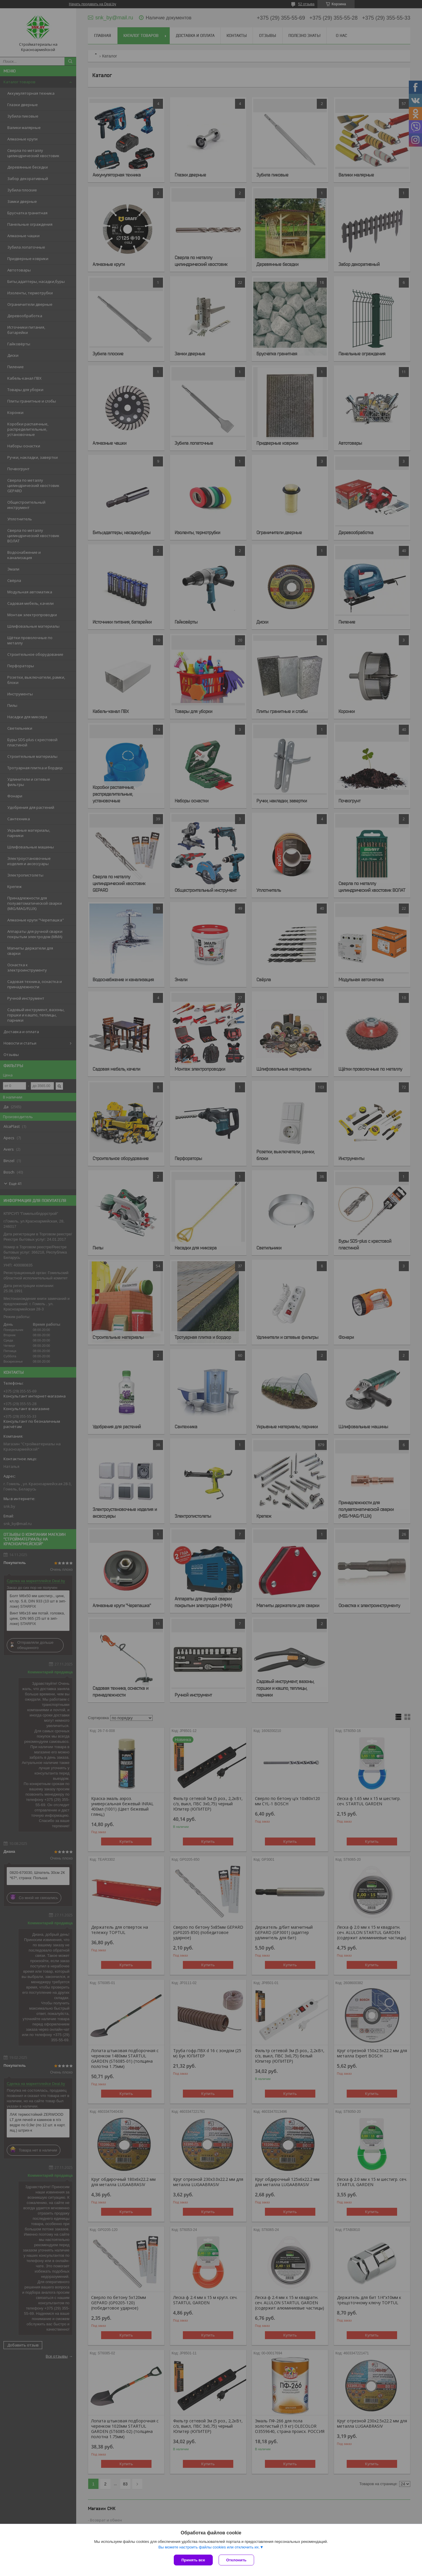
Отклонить (236, 2560)
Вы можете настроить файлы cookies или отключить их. (209, 2547)
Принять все (193, 2560)
